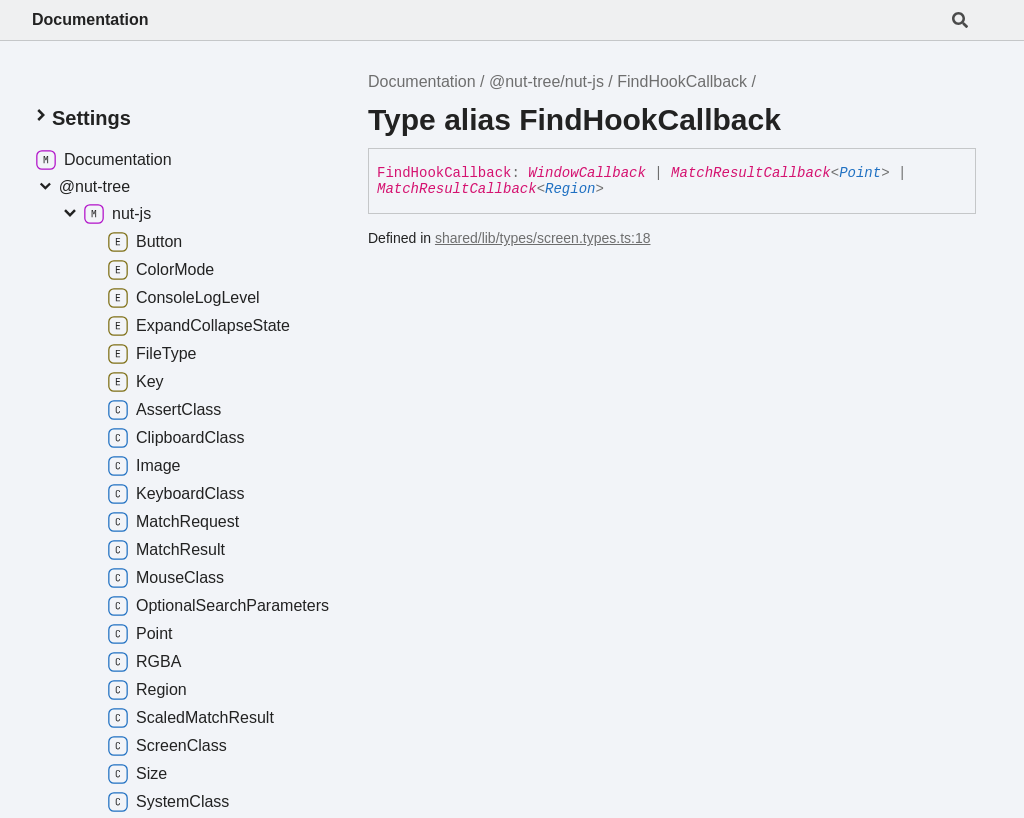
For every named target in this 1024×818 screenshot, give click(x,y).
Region (570, 189)
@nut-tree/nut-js (546, 81)
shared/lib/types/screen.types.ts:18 (543, 238)
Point (860, 173)
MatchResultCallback (751, 173)
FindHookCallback (682, 81)
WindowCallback (587, 173)
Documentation (90, 19)
